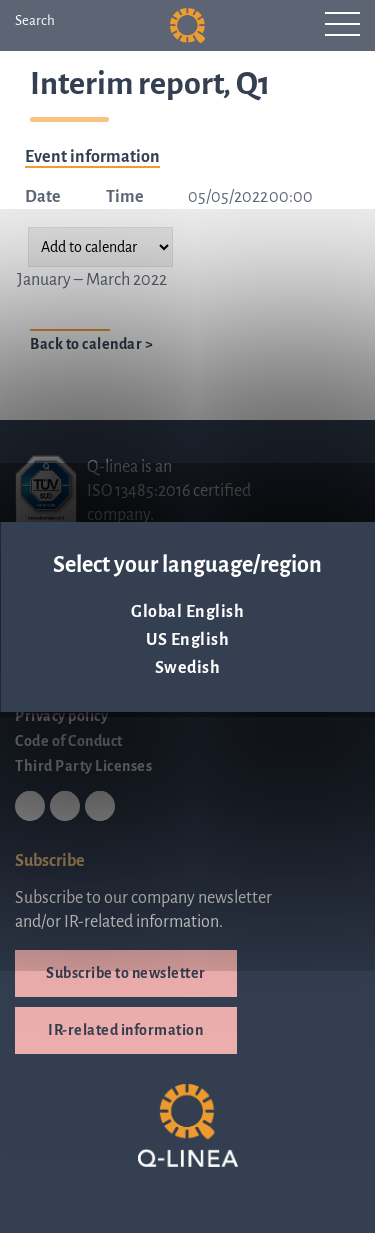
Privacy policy (61, 716)
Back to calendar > (91, 344)
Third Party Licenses (83, 766)
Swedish (188, 668)
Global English (187, 612)
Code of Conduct (69, 741)
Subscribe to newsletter (126, 973)
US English (187, 640)
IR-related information (125, 1030)
